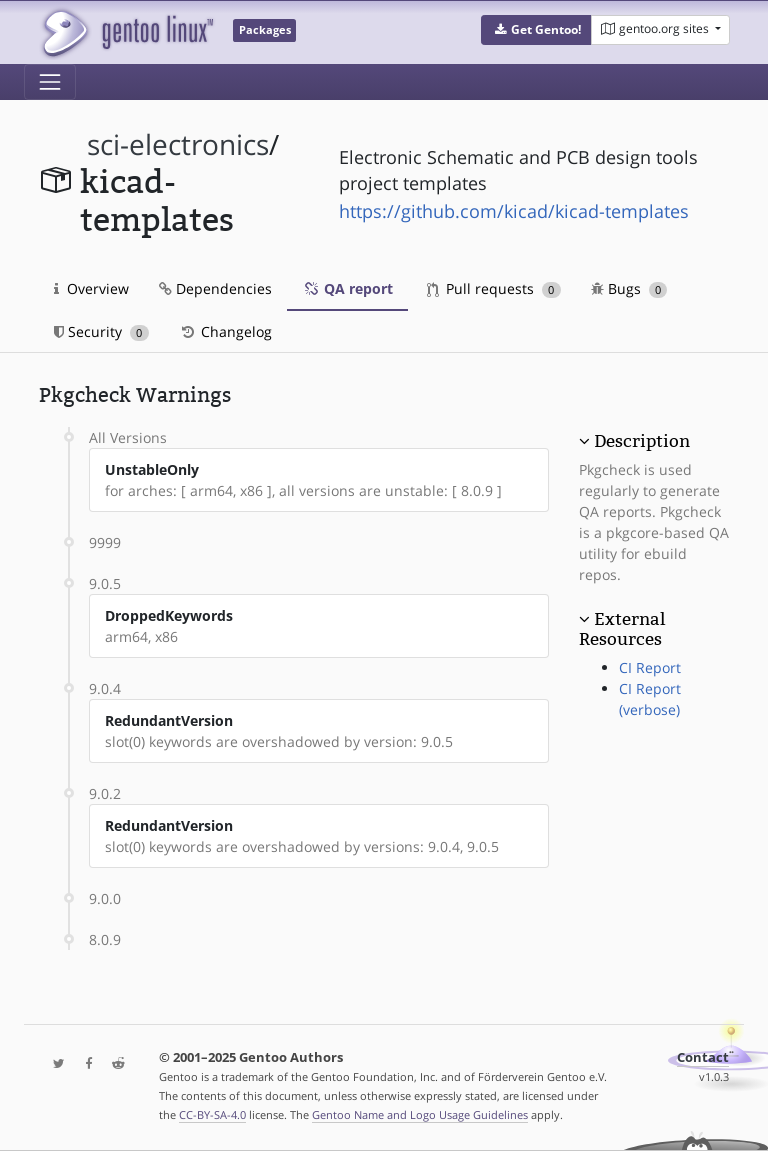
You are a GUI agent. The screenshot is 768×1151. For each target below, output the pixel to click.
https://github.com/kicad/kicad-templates (514, 211)
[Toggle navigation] (50, 82)
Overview (91, 288)
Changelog (225, 331)
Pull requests (494, 288)
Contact (703, 1057)
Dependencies (215, 288)
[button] (536, 30)
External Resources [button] (622, 629)
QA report (347, 288)
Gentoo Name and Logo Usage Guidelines (420, 1114)
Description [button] (642, 441)
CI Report (650, 667)
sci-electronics (178, 144)
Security (101, 331)
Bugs (629, 288)
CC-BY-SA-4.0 (212, 1114)
